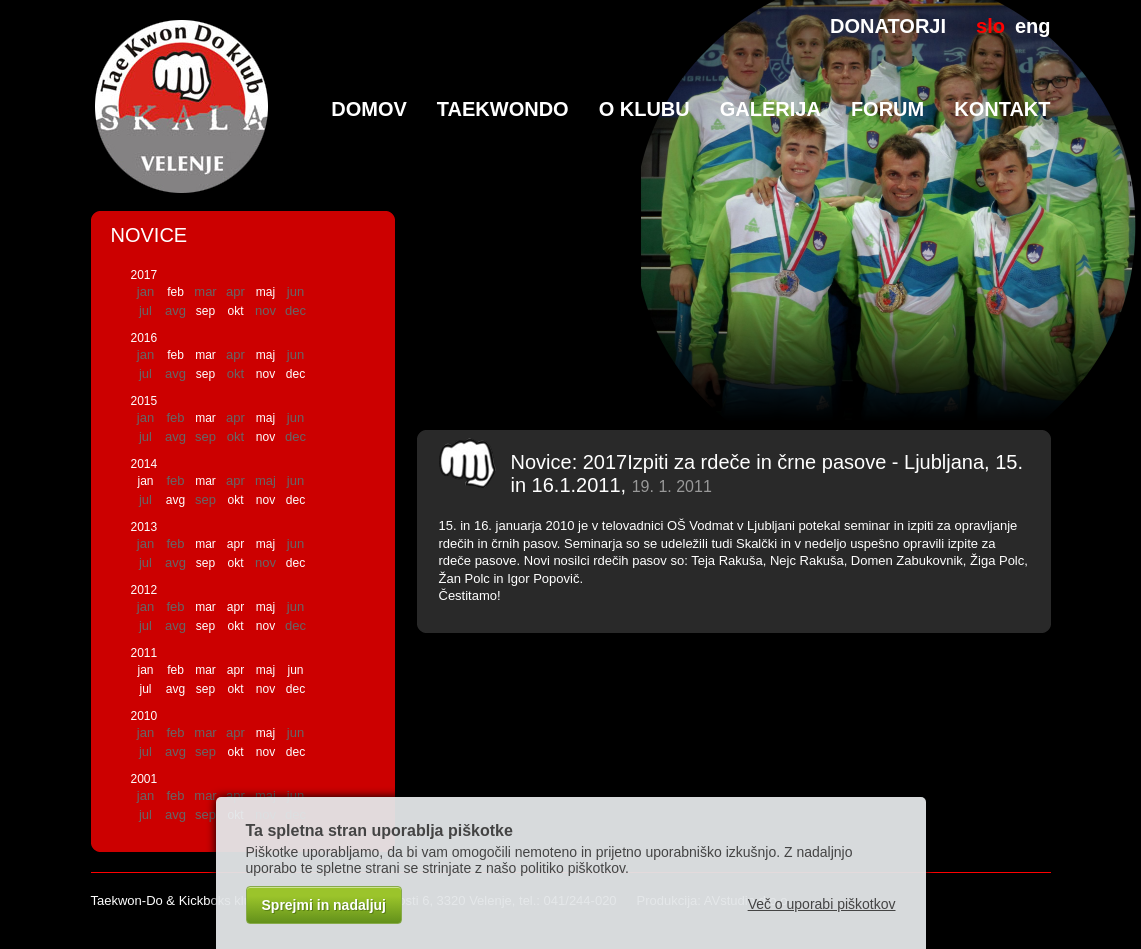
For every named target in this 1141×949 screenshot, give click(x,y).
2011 (144, 653)
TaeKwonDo (503, 109)
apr (235, 544)
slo (990, 26)
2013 (144, 527)
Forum (887, 109)
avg (175, 500)
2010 (144, 716)
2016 (144, 338)
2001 (144, 779)
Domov (369, 109)
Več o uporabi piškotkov (822, 904)
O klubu (644, 109)
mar (205, 355)
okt (235, 311)
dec (295, 374)
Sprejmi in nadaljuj (324, 905)
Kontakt (1002, 109)
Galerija (770, 109)
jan (145, 481)
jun (295, 670)
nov (265, 374)
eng (1033, 26)
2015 (144, 401)
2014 (144, 464)
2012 (144, 590)
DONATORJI (888, 26)
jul (145, 689)
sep (205, 311)
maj (265, 292)
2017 (144, 275)
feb (175, 292)
